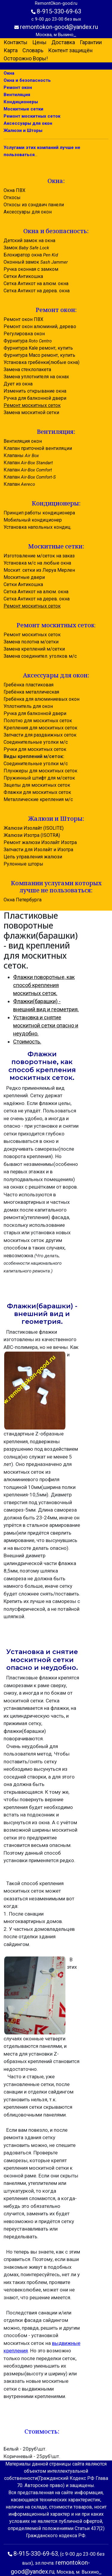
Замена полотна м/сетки (31, 642)
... (74, 34)
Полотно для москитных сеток (38, 720)
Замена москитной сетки (31, 412)
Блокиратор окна (31, 255)
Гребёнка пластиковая (28, 685)
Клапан (28, 462)
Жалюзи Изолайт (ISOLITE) (34, 828)
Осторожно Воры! (26, 58)
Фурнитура (28, 341)
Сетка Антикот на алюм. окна (36, 283)
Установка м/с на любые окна (37, 563)
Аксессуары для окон (28, 123)
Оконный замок (36, 262)
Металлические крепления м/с (38, 799)
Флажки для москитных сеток (37, 792)
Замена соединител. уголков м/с (40, 656)
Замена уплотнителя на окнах (36, 376)
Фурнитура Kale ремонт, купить (38, 348)
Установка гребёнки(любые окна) (41, 362)
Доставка (63, 42)
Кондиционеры (21, 101)
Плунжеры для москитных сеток (40, 771)
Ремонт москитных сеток (32, 116)
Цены (39, 42)
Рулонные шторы (23, 864)
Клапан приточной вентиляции (38, 448)
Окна (9, 73)
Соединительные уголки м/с (36, 742)
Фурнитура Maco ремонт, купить (39, 355)
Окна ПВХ (14, 190)
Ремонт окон (18, 87)
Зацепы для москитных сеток (37, 785)
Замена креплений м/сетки (34, 649)
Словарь (32, 50)
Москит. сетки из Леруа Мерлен (39, 570)
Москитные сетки (23, 109)
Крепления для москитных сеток (40, 728)
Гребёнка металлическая (31, 692)
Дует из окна (18, 384)
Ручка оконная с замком (31, 269)
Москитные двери (24, 577)
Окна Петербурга (23, 900)
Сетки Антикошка (23, 276)
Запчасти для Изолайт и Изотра (38, 849)
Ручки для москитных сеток (35, 749)
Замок (26, 247)
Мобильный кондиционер (33, 520)
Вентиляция (17, 94)
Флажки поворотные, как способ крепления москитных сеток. (44, 985)
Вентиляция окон (23, 441)
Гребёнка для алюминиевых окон (41, 699)
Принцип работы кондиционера (39, 513)
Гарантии (91, 42)
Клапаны (21, 455)
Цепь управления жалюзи (33, 857)
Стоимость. (27, 1041)
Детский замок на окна (29, 240)
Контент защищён (70, 50)
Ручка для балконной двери (35, 398)
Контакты (15, 42)
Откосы (12, 197)
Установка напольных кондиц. (37, 527)
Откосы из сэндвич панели (34, 205)
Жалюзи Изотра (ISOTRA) (32, 835)
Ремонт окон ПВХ (23, 319)
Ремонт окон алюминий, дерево (40, 326)
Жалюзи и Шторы (23, 130)
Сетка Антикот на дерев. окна (37, 290)
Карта (11, 50)
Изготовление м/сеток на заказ (39, 556)
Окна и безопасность (27, 80)
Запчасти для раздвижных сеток (40, 735)
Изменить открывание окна (35, 391)
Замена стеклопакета (27, 369)
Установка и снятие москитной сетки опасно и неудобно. (45, 1025)
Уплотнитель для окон (28, 706)
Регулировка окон (24, 333)
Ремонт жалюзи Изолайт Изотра (40, 842)
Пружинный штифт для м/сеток (39, 778)
